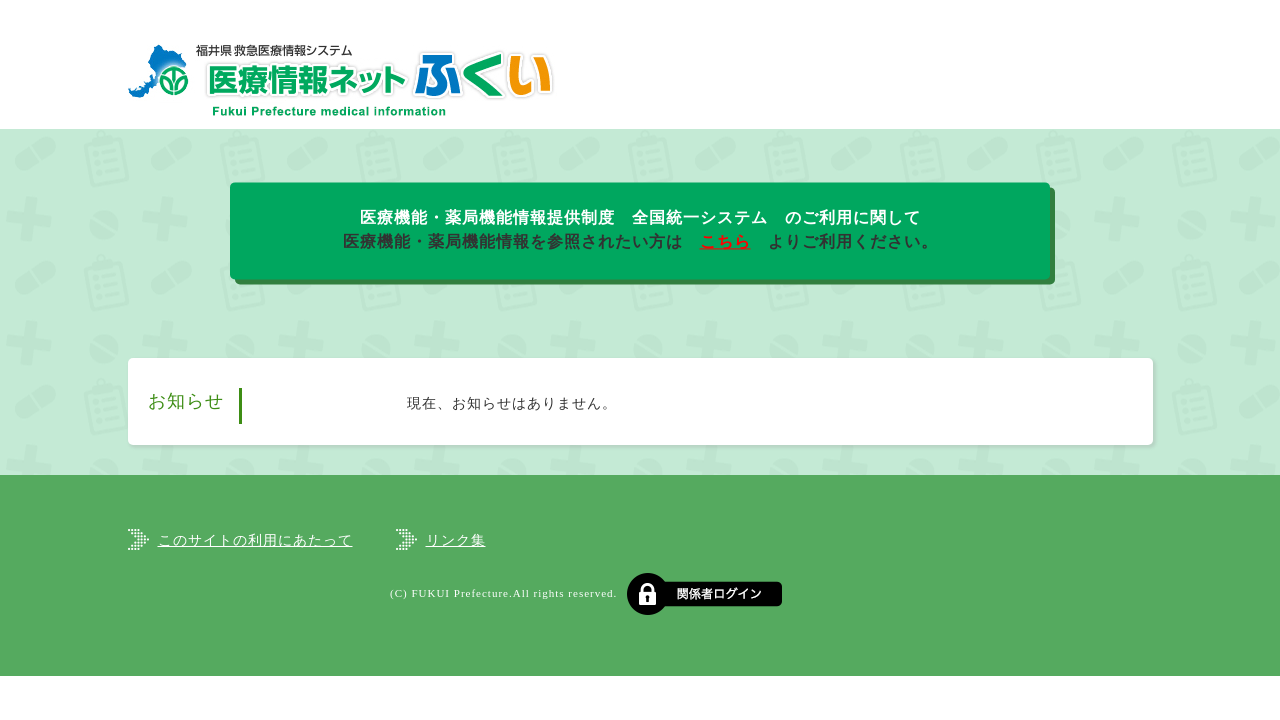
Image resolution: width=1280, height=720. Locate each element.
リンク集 (456, 540)
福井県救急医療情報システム (342, 79)
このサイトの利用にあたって (255, 540)
